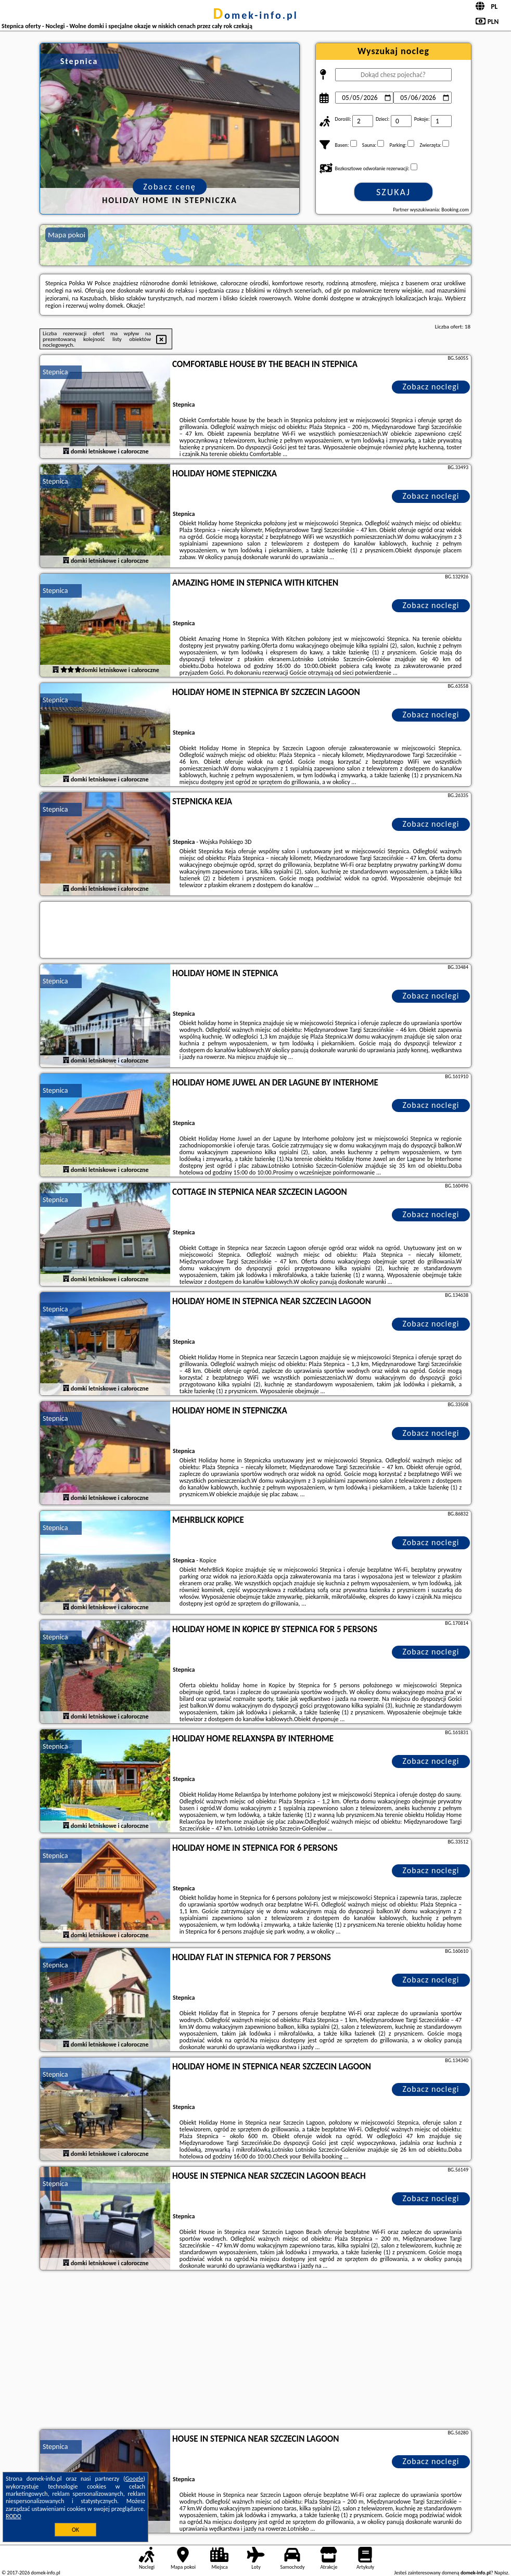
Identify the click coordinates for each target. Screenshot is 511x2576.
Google (134, 2478)
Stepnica (55, 372)
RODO (13, 2516)
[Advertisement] (255, 2351)
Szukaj (393, 192)
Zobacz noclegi (431, 387)
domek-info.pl (255, 15)
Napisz (501, 2572)
